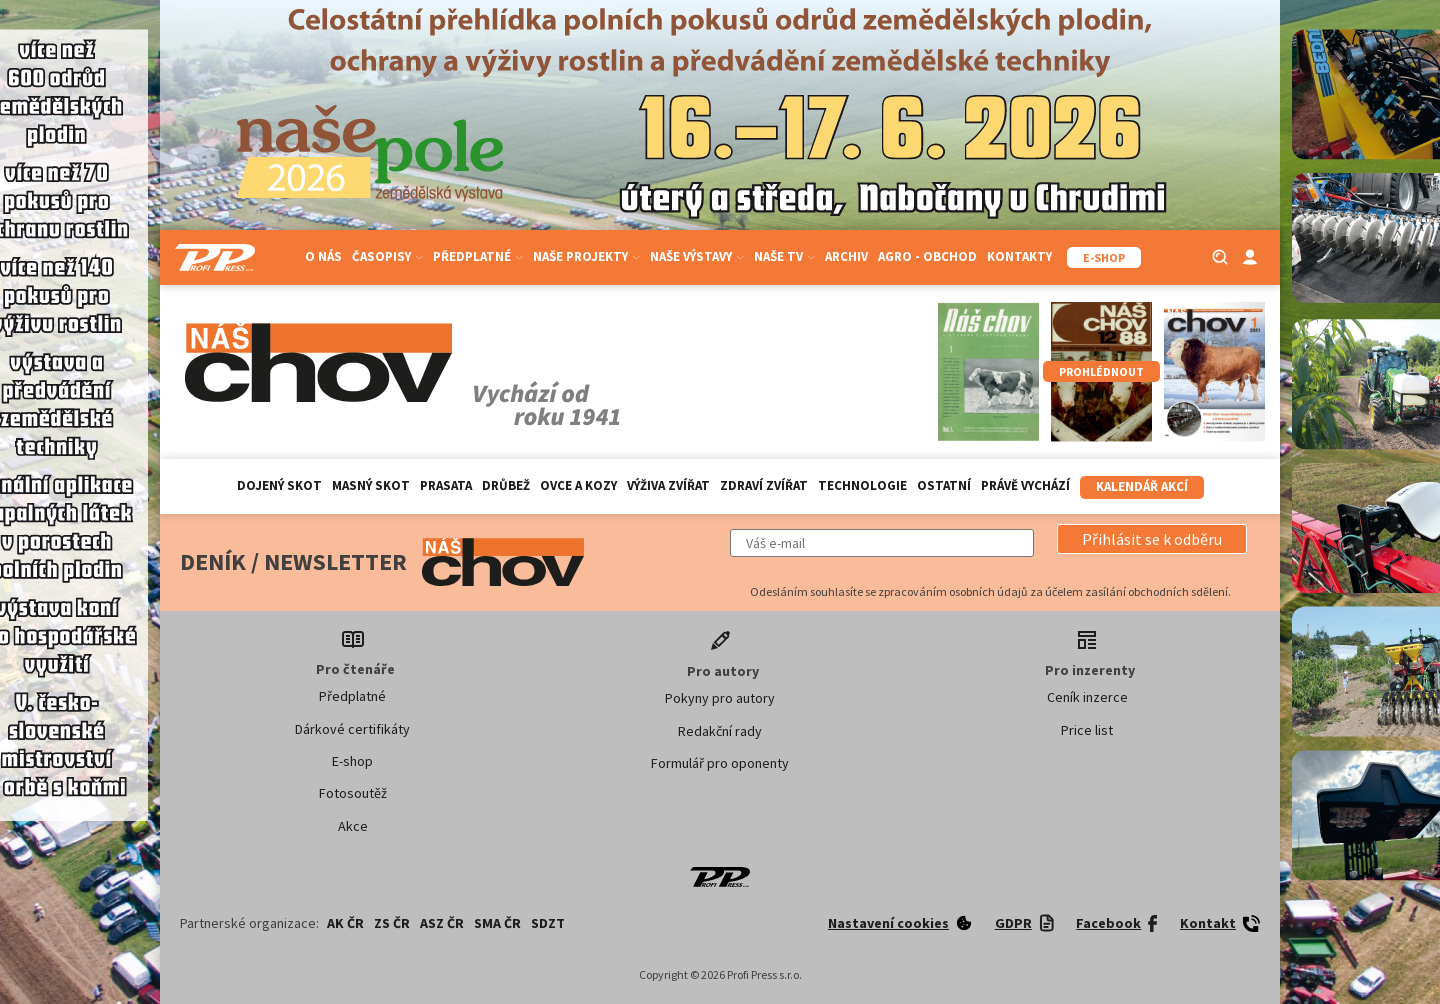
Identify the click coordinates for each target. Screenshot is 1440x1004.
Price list (1087, 730)
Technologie (862, 485)
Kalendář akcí (1142, 486)
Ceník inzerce (1087, 697)
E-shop (352, 761)
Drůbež (506, 485)
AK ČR (345, 923)
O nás (323, 256)
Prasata (446, 485)
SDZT (548, 923)
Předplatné (478, 256)
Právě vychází (1025, 485)
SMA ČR (497, 923)
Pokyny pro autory (720, 698)
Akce (353, 826)
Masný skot (371, 485)
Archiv (846, 256)
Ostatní (944, 485)
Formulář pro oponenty (720, 763)
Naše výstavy (697, 256)
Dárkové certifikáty (352, 729)
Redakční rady (720, 731)
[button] (1152, 539)
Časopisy (387, 256)
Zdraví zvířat (764, 485)
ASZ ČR (442, 923)
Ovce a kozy (578, 485)
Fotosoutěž (353, 793)
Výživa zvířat (668, 485)
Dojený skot (279, 485)
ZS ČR (392, 923)
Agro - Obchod (927, 256)
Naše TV (784, 256)
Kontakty (1019, 256)
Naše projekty (586, 256)
